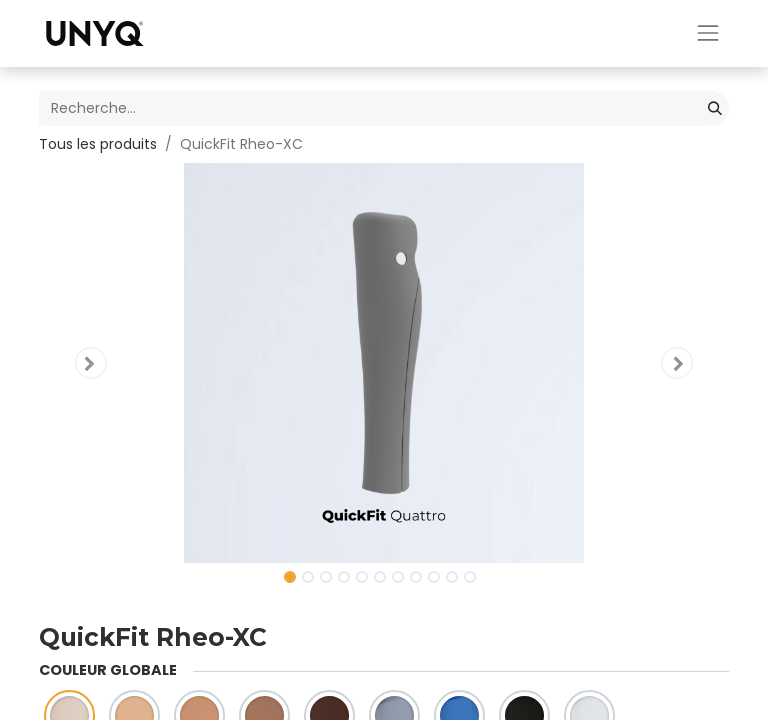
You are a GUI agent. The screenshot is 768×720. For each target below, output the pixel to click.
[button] (91, 363)
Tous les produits (98, 144)
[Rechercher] (715, 108)
